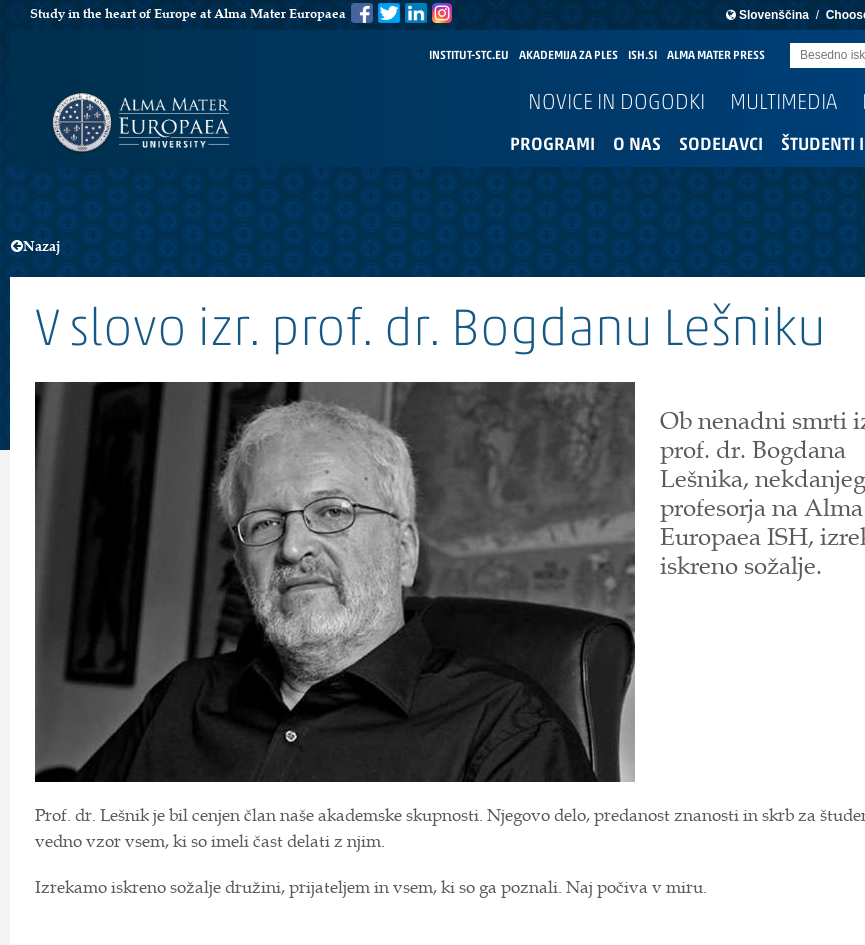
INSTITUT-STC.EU (469, 56)
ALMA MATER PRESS (716, 56)
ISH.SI (642, 56)
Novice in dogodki (616, 103)
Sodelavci (721, 145)
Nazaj (36, 246)
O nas (637, 145)
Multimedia (783, 103)
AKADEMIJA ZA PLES (568, 56)
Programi (552, 145)
